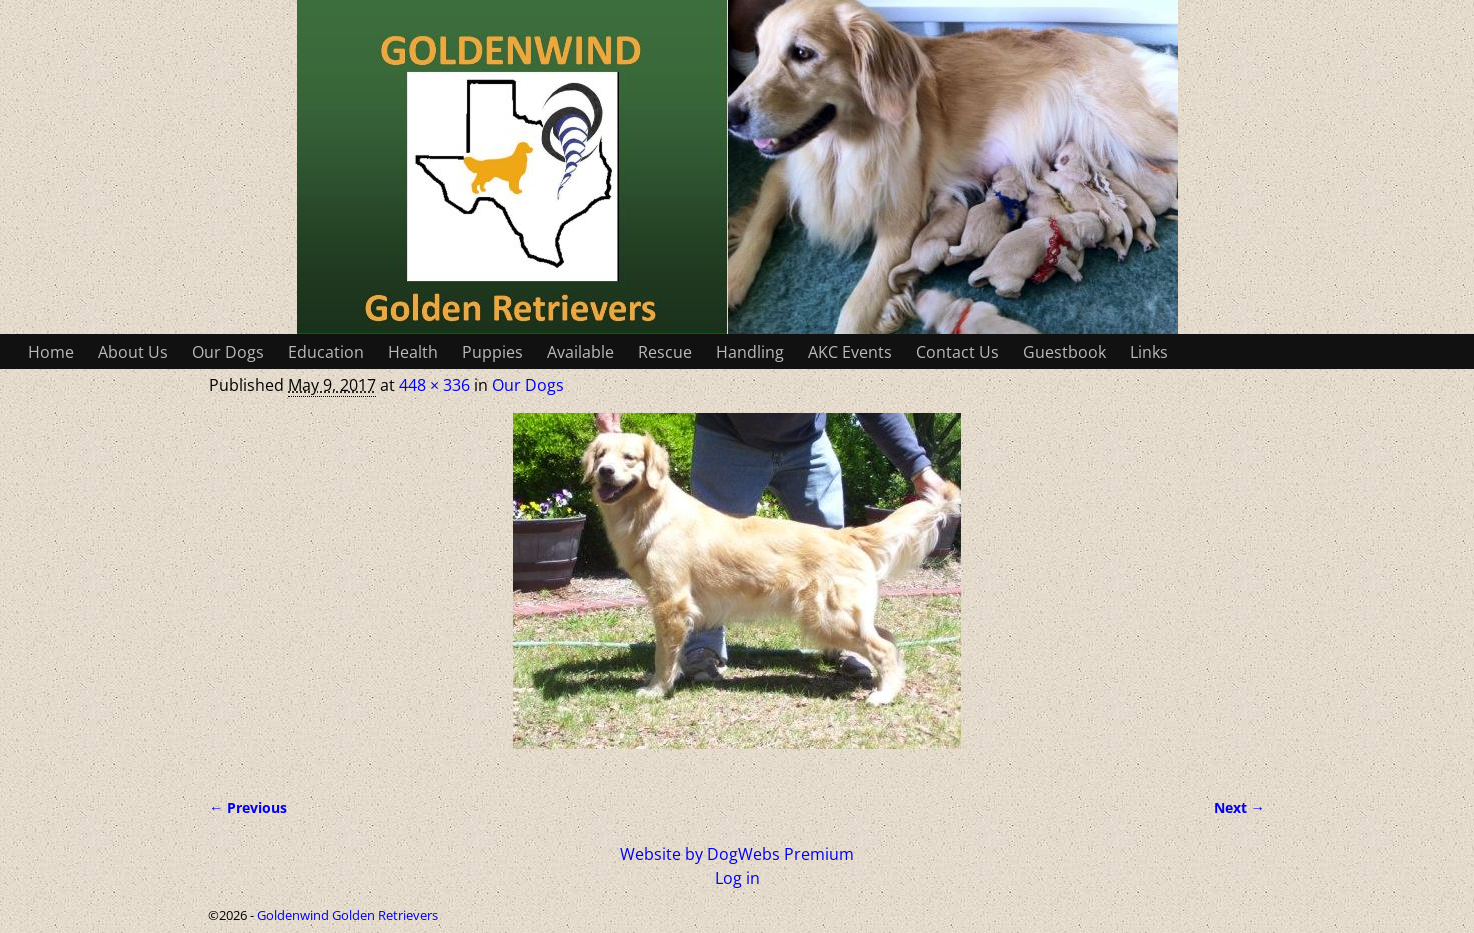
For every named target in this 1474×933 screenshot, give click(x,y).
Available (580, 352)
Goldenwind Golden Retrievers (347, 915)
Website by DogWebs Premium (737, 854)
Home (51, 352)
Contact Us (957, 352)
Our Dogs (228, 352)
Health (413, 352)
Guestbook (1064, 352)
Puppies (492, 352)
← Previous (248, 807)
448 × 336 (434, 385)
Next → (1239, 807)
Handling (750, 352)
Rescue (665, 352)
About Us (133, 352)
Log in (737, 878)
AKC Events (850, 352)
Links (1149, 352)
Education (326, 352)
